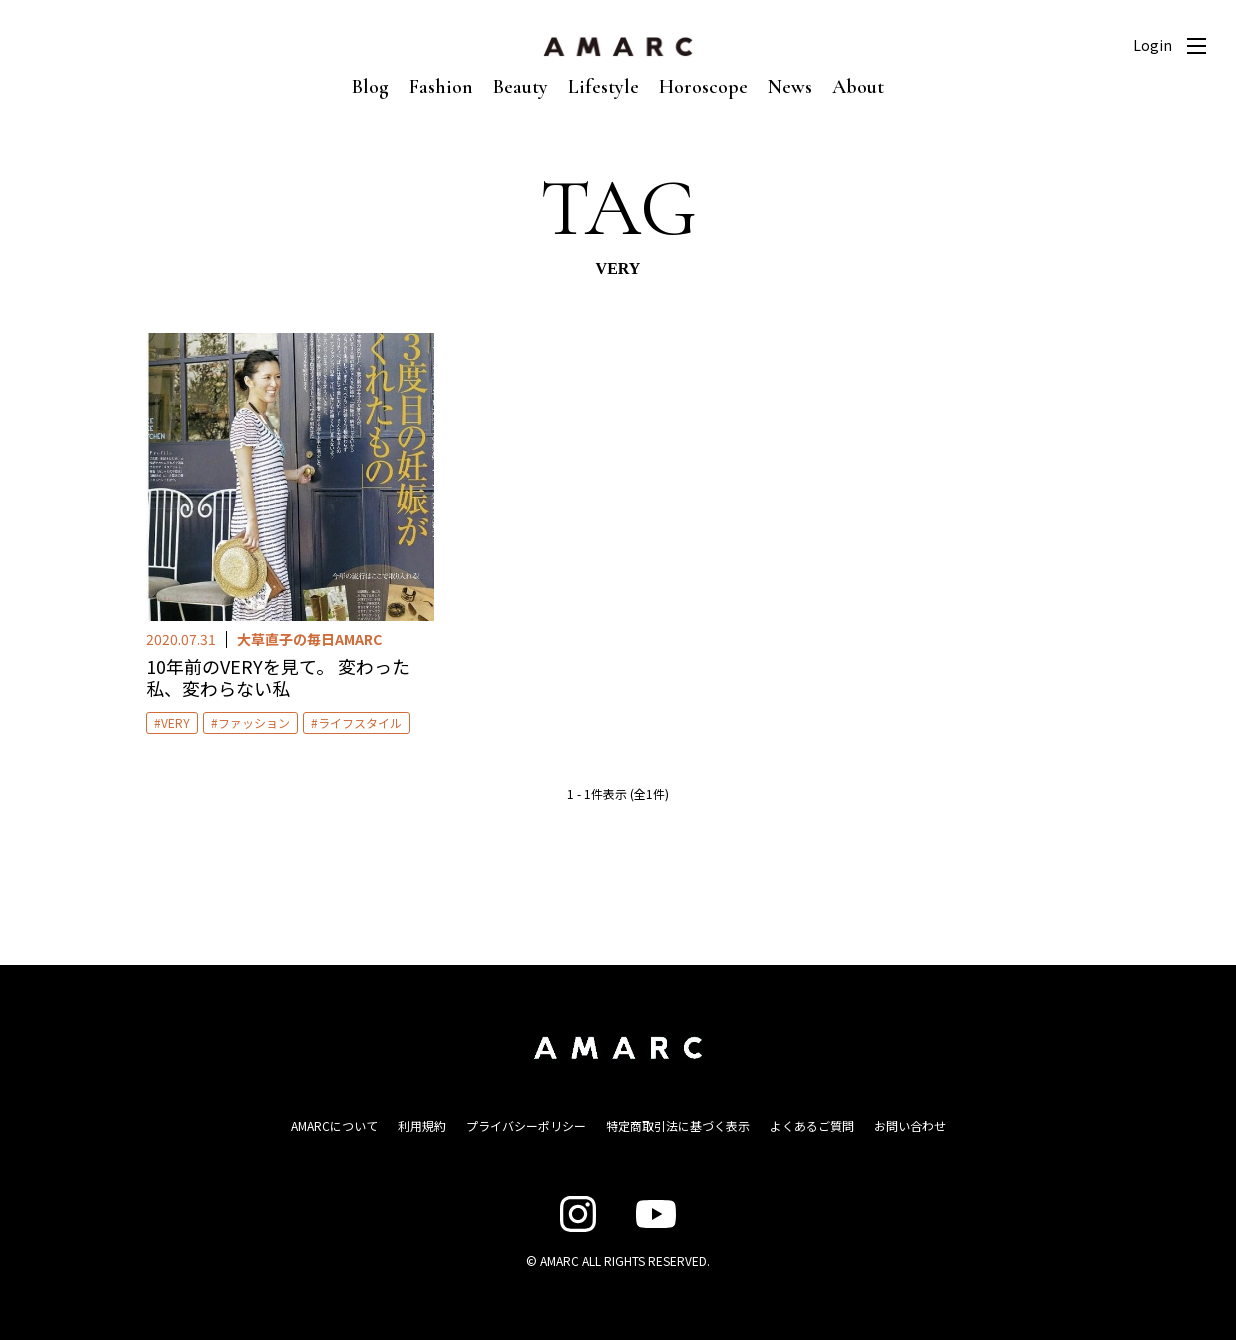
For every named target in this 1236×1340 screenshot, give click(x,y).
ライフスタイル (360, 722)
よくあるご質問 (812, 1125)
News (790, 87)
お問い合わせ (910, 1125)
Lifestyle (603, 87)
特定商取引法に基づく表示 (678, 1125)
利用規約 (422, 1125)
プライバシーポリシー (526, 1125)
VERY (175, 722)
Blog (370, 87)
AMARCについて (334, 1125)
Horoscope (703, 87)
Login (1152, 45)
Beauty (520, 87)
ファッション (254, 722)
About (858, 87)
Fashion (441, 87)
